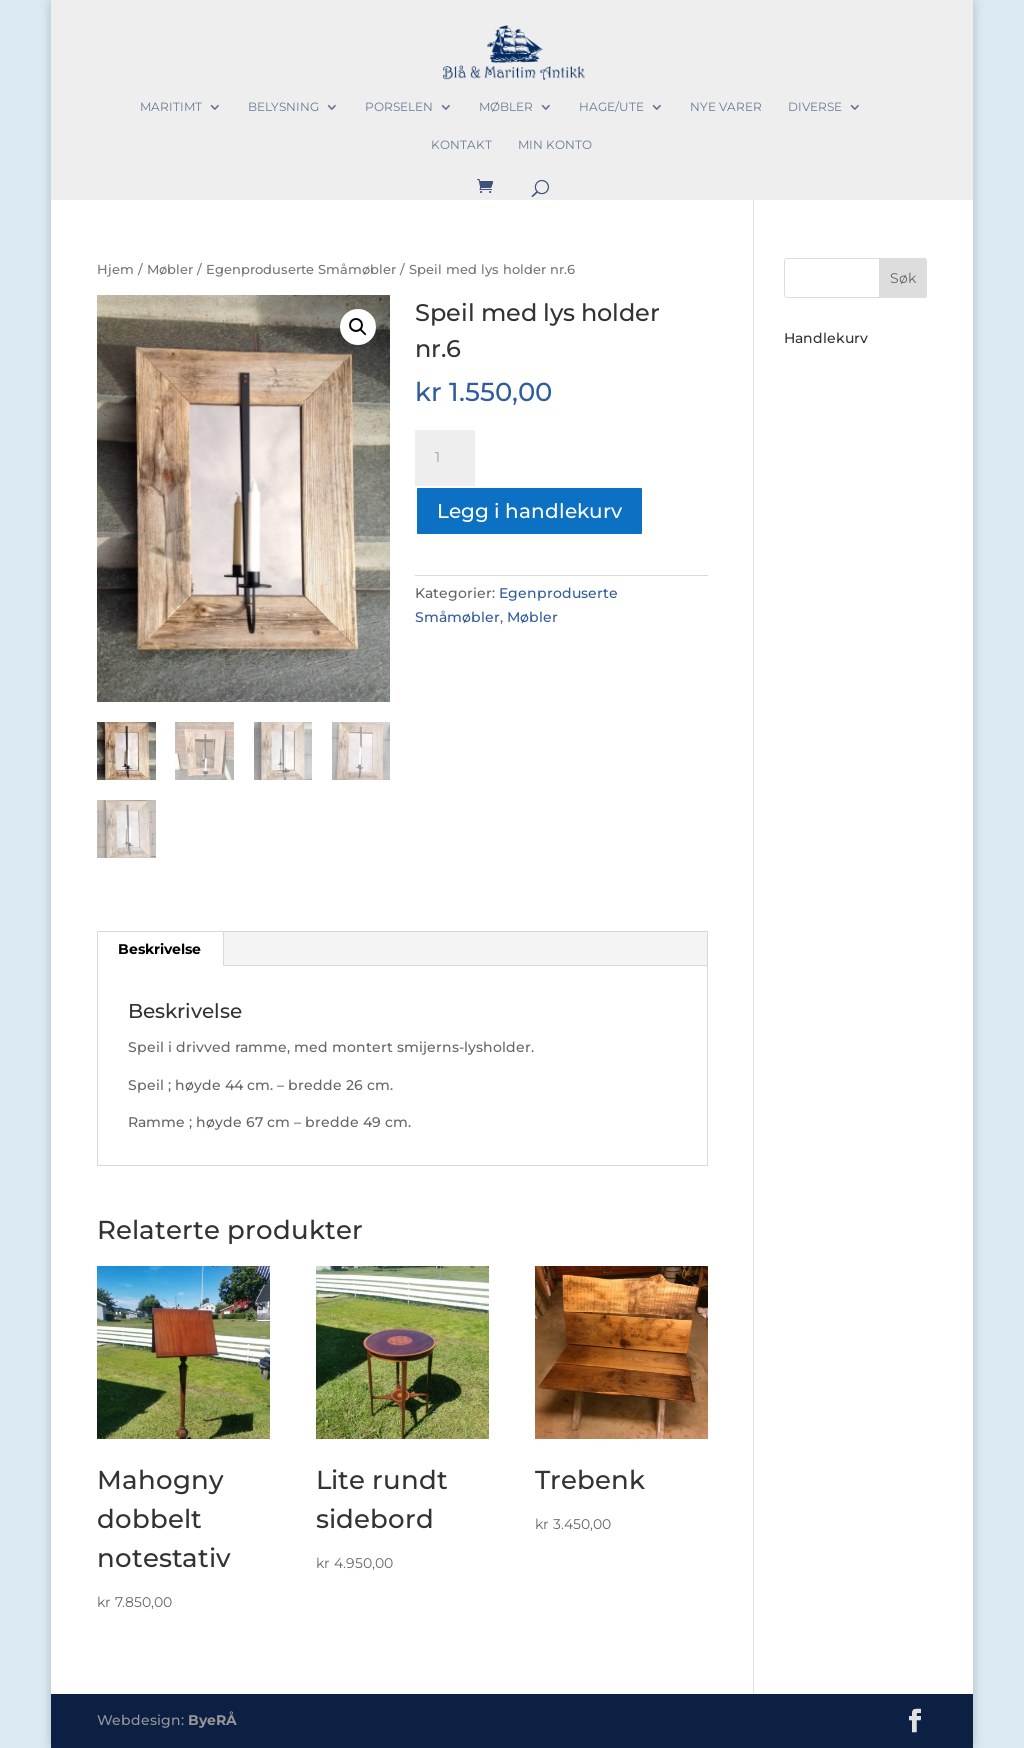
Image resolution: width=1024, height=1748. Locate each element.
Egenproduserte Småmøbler (301, 269)
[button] (358, 327)
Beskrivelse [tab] (159, 949)
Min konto (555, 145)
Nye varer (726, 107)
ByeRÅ (212, 1720)
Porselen (399, 107)
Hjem (115, 269)
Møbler (506, 107)
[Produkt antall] (445, 458)
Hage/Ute (611, 107)
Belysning (283, 107)
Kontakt (461, 145)
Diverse (815, 107)
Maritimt (171, 107)
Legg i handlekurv (529, 511)
